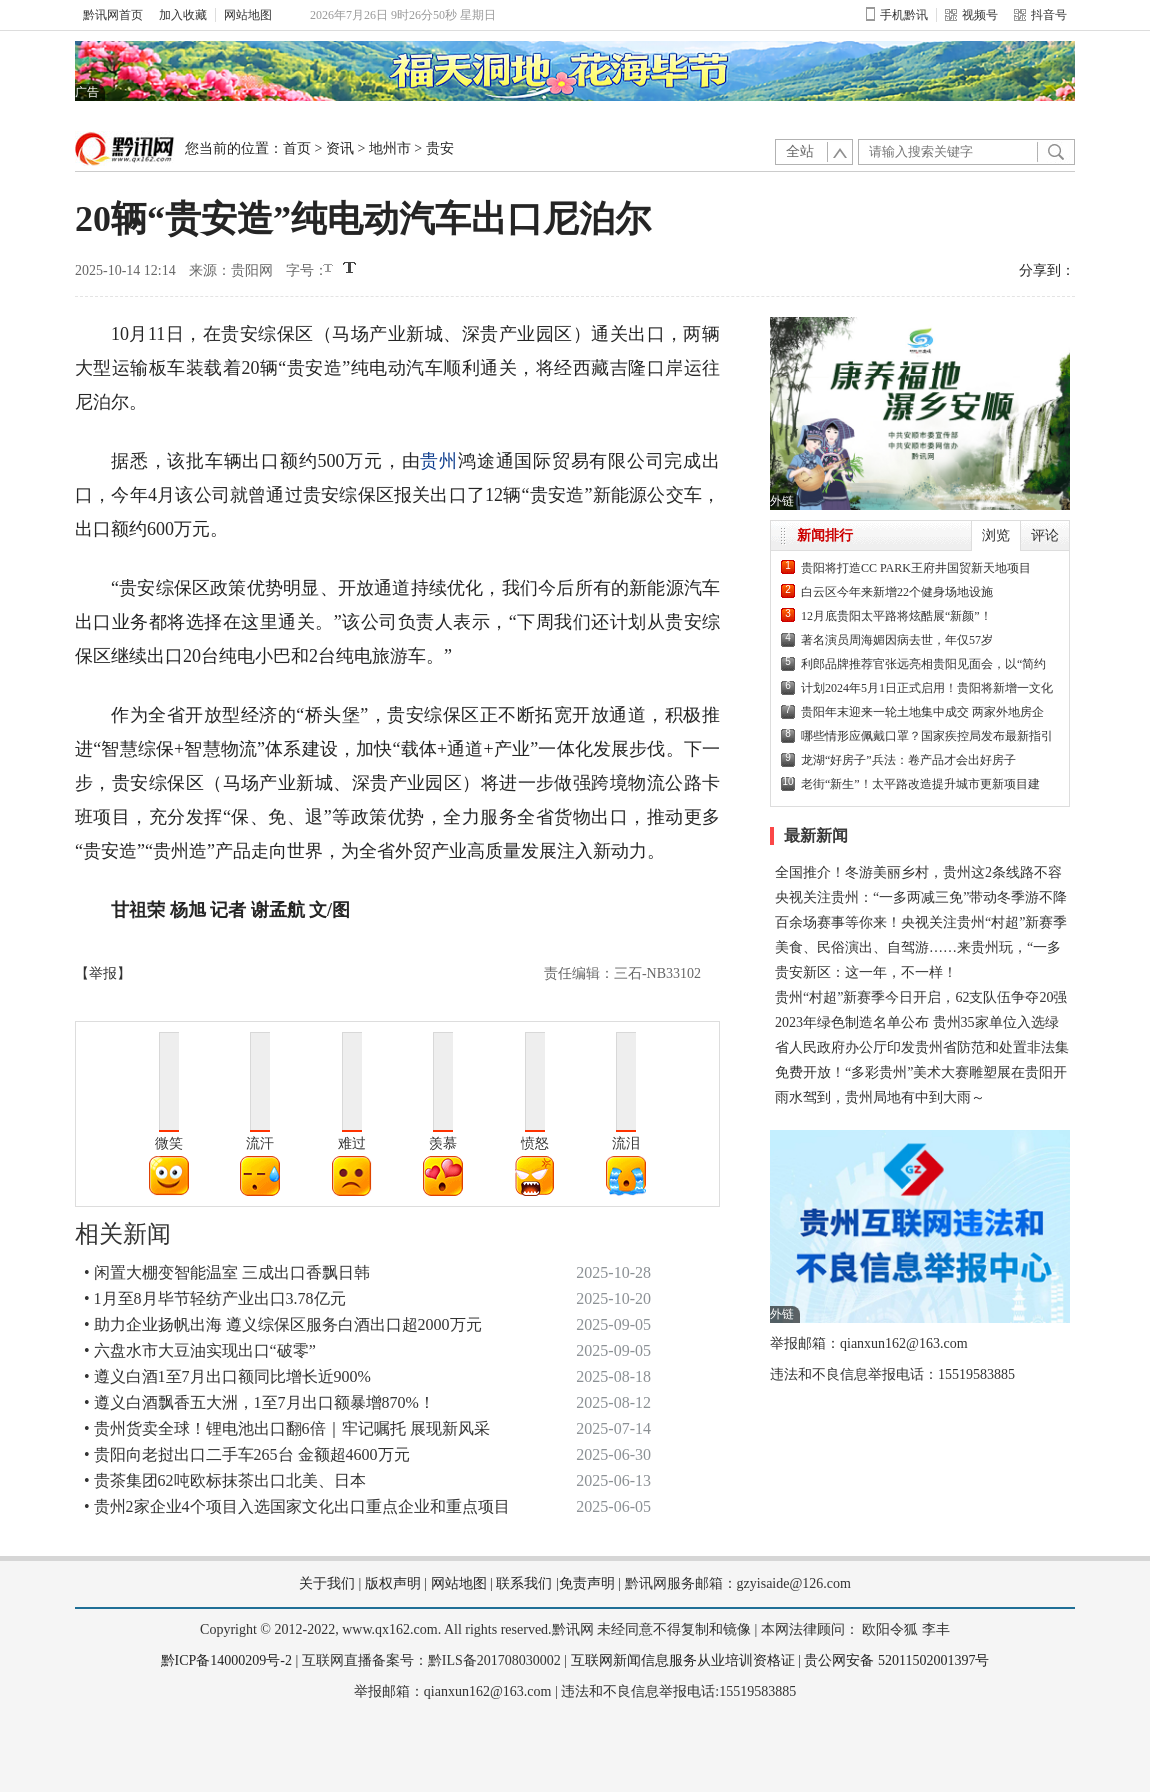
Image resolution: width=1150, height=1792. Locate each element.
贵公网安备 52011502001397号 (896, 1660)
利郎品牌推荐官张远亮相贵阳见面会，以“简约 (923, 664)
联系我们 (524, 1583)
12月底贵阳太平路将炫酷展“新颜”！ (896, 616)
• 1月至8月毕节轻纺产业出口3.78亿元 (215, 1298)
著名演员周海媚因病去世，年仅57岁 (897, 640)
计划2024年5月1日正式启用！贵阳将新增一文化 (927, 688)
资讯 (340, 148)
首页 (297, 148)
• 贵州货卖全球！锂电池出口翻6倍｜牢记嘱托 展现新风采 (287, 1428)
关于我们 (327, 1583)
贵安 (440, 148)
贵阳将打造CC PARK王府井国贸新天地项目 (916, 568)
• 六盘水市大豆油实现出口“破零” (200, 1350)
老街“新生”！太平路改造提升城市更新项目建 (920, 784)
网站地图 (248, 15)
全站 (800, 151)
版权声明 (393, 1583)
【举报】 (103, 973)
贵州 (439, 461)
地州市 (390, 148)
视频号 (971, 15)
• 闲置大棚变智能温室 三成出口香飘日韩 (227, 1272)
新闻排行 (825, 535)
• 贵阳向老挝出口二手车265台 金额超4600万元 (247, 1454)
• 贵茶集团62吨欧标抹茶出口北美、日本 (225, 1480)
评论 (1045, 535)
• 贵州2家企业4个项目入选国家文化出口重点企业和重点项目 (297, 1506)
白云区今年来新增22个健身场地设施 (897, 592)
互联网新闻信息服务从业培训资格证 (683, 1660)
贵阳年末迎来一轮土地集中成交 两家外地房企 (922, 712)
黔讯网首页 (113, 15)
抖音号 (1040, 15)
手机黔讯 (897, 15)
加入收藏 (183, 15)
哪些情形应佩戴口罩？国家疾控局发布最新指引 (927, 736)
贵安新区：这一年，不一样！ (866, 972)
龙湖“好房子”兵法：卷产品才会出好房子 (908, 760)
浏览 (996, 535)
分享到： (1047, 270)
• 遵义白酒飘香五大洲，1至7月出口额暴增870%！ (259, 1402)
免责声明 (587, 1583)
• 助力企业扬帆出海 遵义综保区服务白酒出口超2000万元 (283, 1324)
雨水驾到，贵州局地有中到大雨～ (880, 1097)
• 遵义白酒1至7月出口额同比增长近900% (227, 1376)
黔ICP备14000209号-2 (226, 1660)
